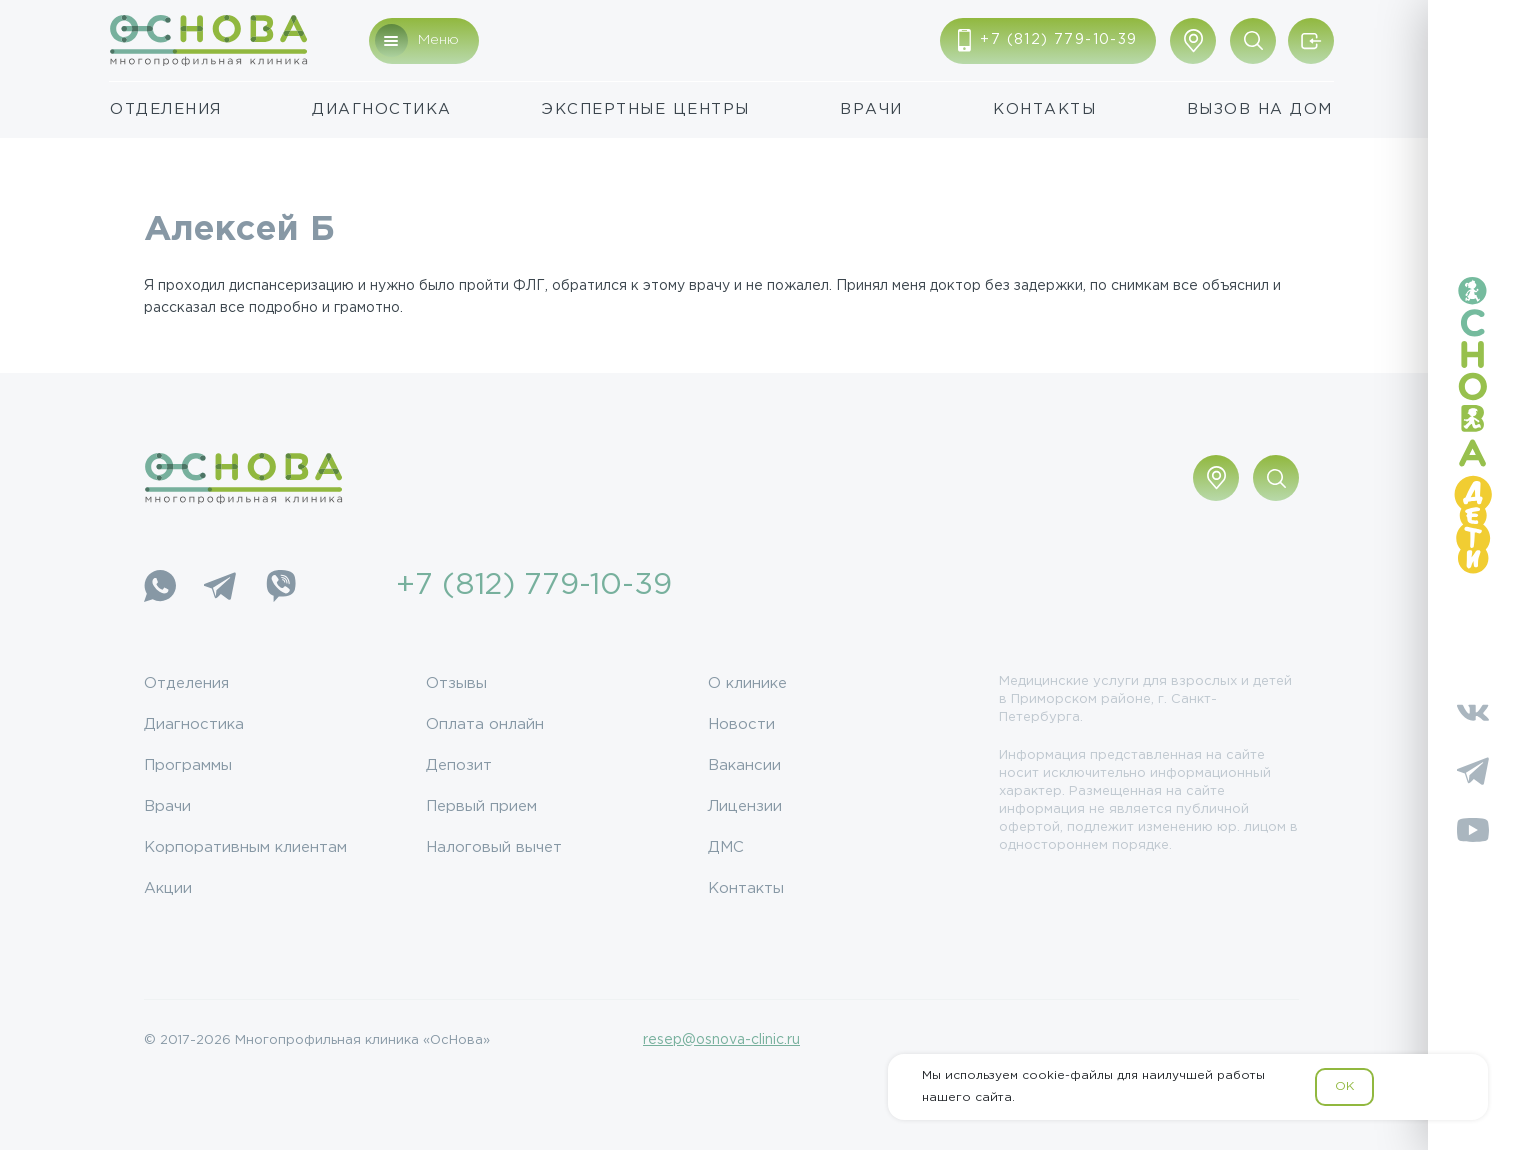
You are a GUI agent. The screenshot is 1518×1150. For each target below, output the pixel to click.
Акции (168, 888)
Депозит (459, 765)
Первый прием (481, 806)
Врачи (871, 109)
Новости (741, 724)
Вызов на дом (1260, 109)
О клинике (747, 683)
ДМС (726, 847)
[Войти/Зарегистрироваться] (1311, 41)
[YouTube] (1473, 830)
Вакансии (744, 765)
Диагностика (382, 109)
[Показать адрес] (1193, 41)
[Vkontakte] (1473, 712)
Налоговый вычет (494, 847)
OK (1344, 1086)
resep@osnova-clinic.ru (721, 1040)
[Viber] (280, 586)
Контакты (1044, 109)
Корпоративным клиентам (245, 847)
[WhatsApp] (160, 586)
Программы (188, 765)
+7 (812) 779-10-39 (534, 585)
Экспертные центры (646, 109)
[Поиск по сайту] (1253, 41)
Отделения (166, 109)
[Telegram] (220, 586)
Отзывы (456, 683)
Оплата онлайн (485, 724)
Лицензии (745, 806)
